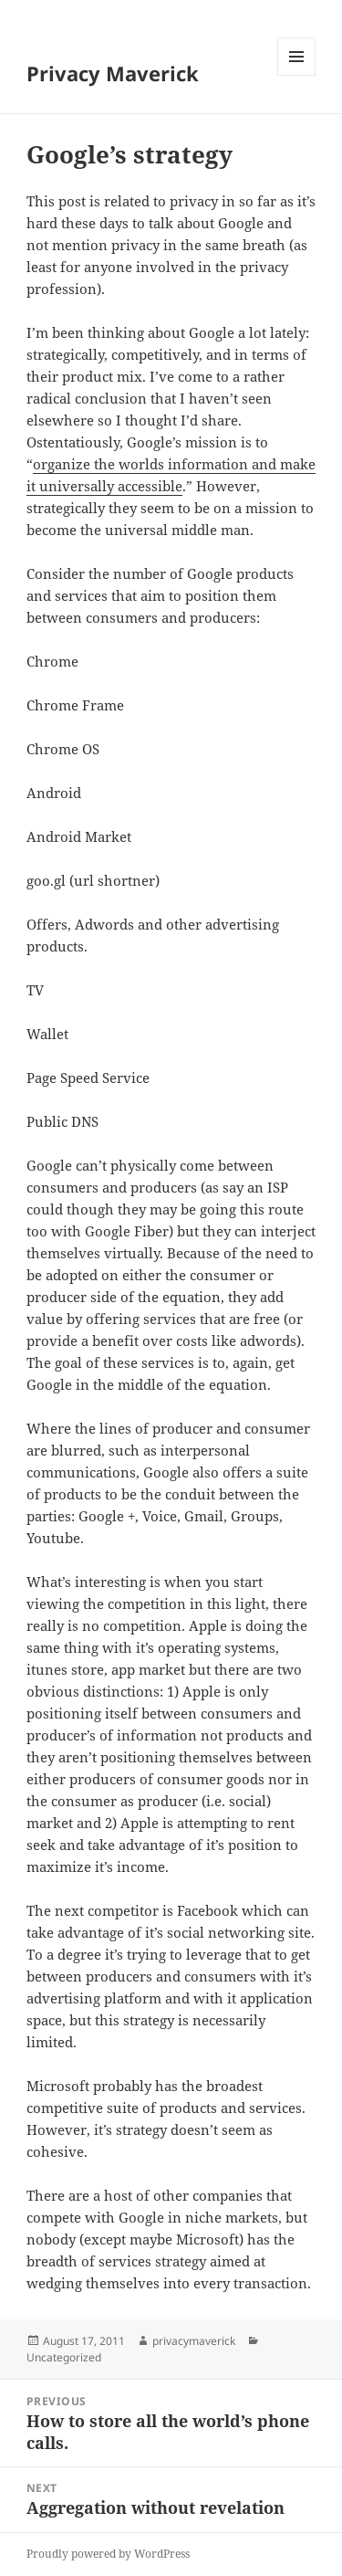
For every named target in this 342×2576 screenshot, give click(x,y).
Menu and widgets (297, 75)
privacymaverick (193, 2341)
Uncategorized (63, 2357)
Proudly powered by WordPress (108, 2553)
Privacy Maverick (112, 73)
